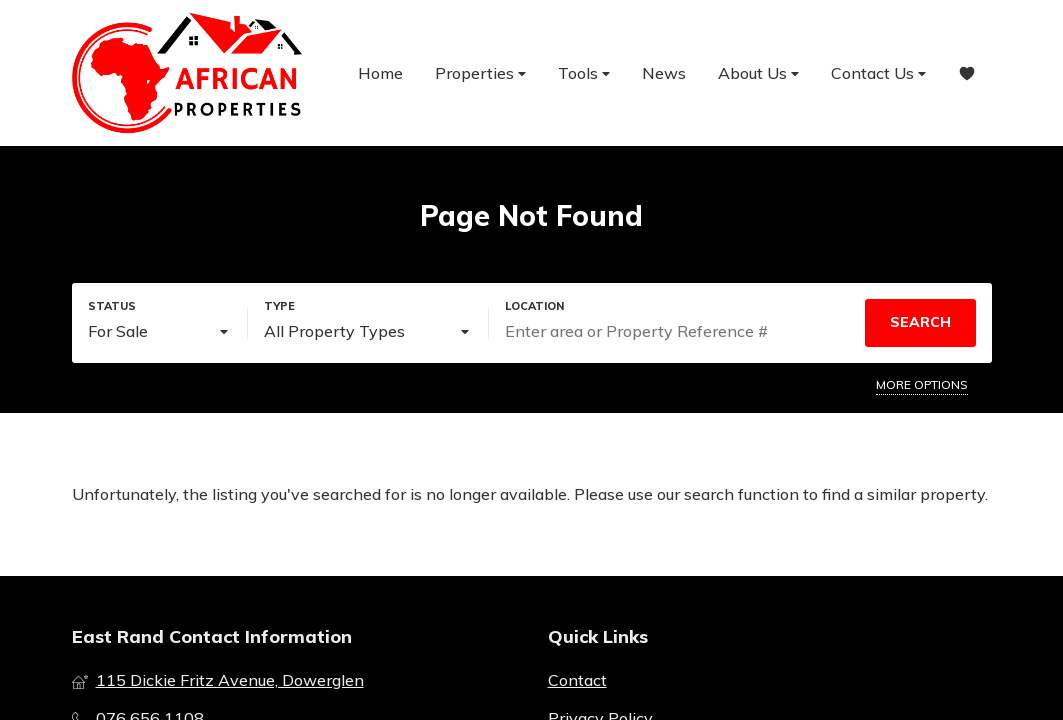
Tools (584, 73)
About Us (758, 73)
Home (380, 73)
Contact (577, 680)
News (664, 73)
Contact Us (878, 73)
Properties (480, 73)
